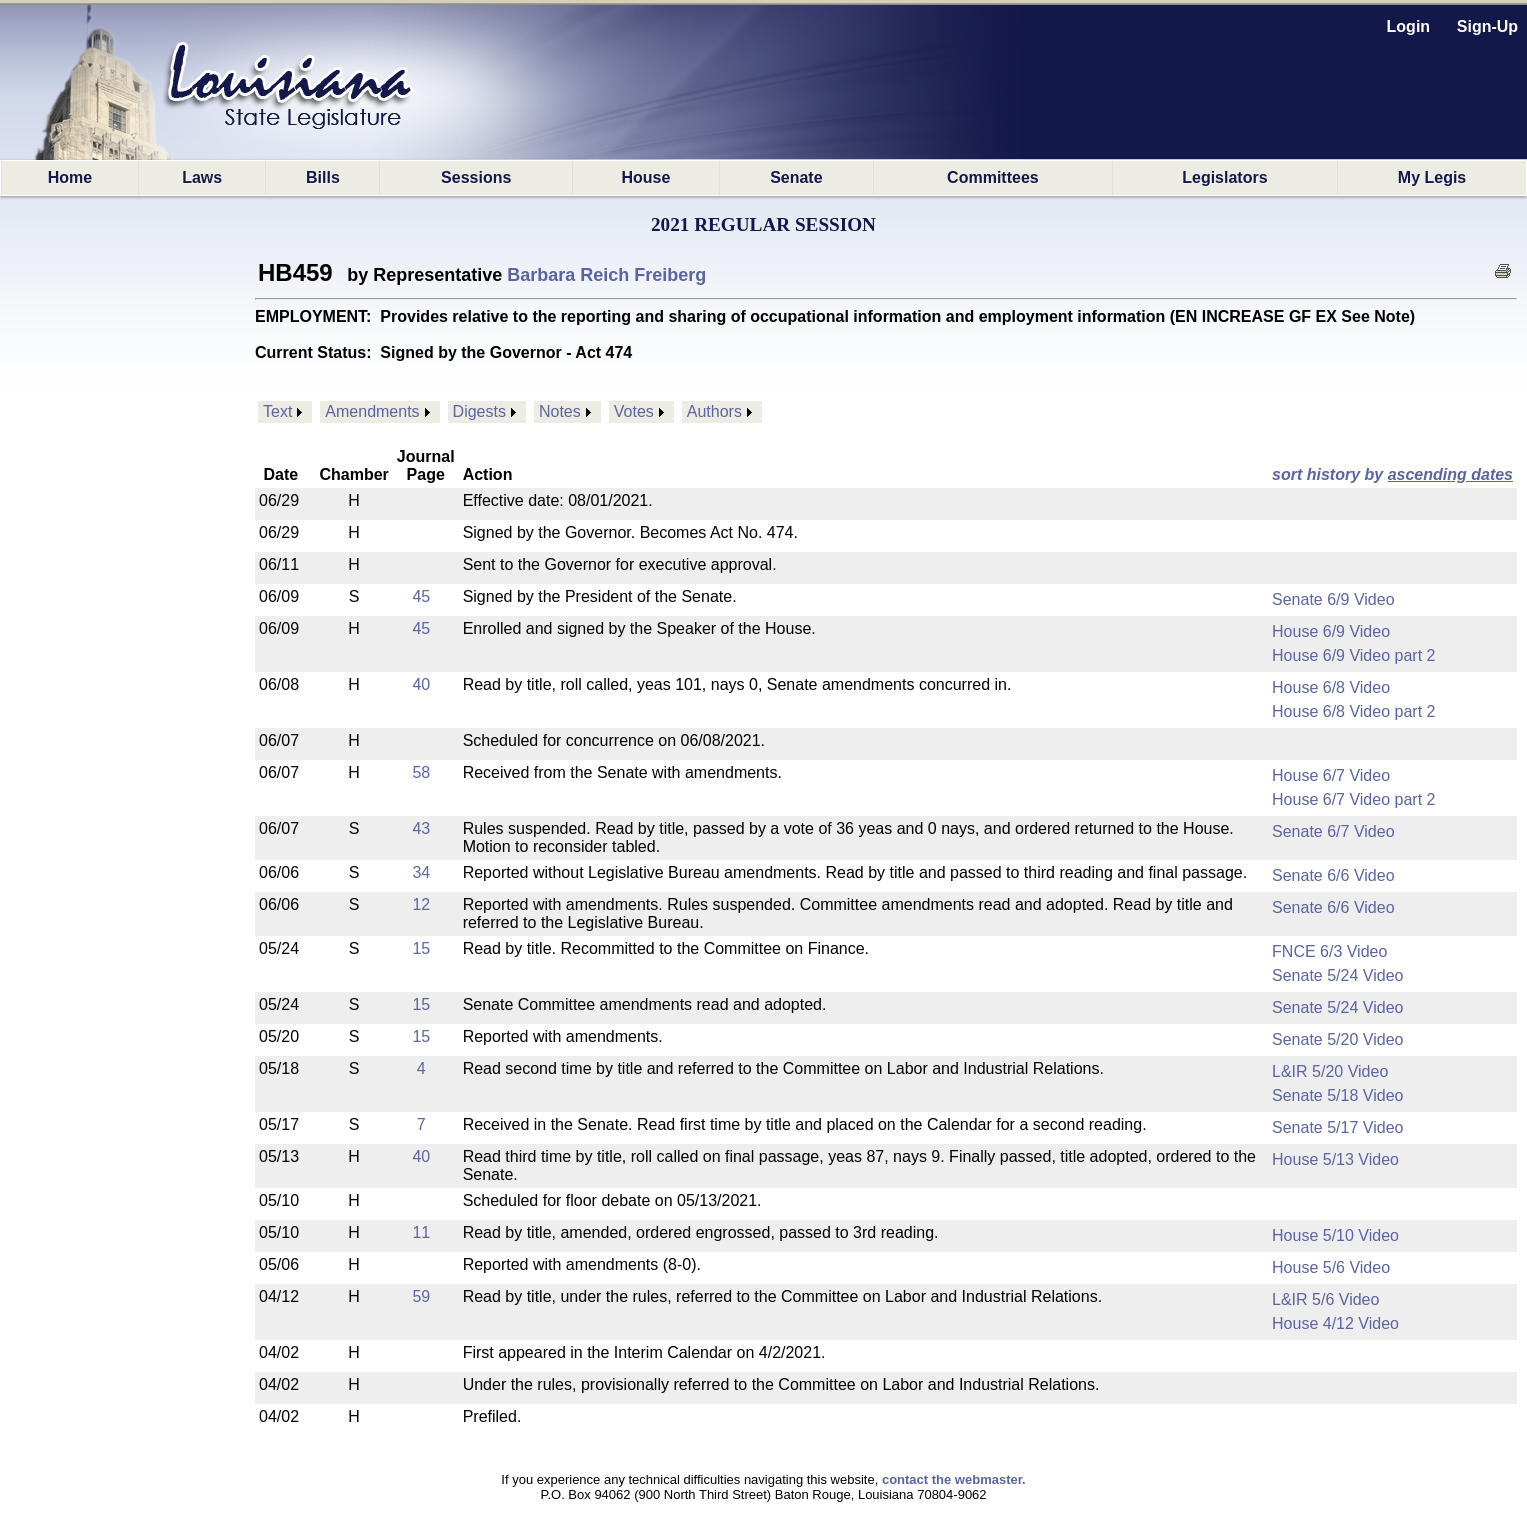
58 (421, 772)
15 (421, 948)
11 (421, 1232)
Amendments (372, 411)
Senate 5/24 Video (1337, 975)
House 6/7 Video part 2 (1353, 799)
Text (277, 411)
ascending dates (1450, 474)
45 (421, 596)
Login (1409, 26)
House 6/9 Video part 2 (1353, 655)
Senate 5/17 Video (1337, 1127)
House (645, 177)
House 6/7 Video (1331, 775)
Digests (479, 411)
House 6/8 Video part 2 (1353, 711)
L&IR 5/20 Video (1330, 1071)
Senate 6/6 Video (1333, 875)
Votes (634, 411)
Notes (560, 411)
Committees (993, 177)
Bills (323, 177)
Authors (714, 411)
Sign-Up (1487, 26)
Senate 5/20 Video (1337, 1039)
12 (421, 904)
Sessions (476, 177)
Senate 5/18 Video (1337, 1095)
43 (421, 828)
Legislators (1224, 177)
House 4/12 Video (1335, 1323)
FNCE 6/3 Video (1329, 951)
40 (421, 684)
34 (421, 872)
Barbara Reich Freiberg (606, 275)
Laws (202, 177)
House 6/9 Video (1331, 631)
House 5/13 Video (1335, 1159)
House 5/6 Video (1331, 1267)
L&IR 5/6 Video (1325, 1299)
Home (70, 177)
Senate (796, 177)
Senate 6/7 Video (1333, 831)
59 (421, 1296)
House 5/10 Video (1335, 1235)
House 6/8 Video (1331, 687)
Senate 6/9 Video (1333, 599)
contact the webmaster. (954, 1479)
